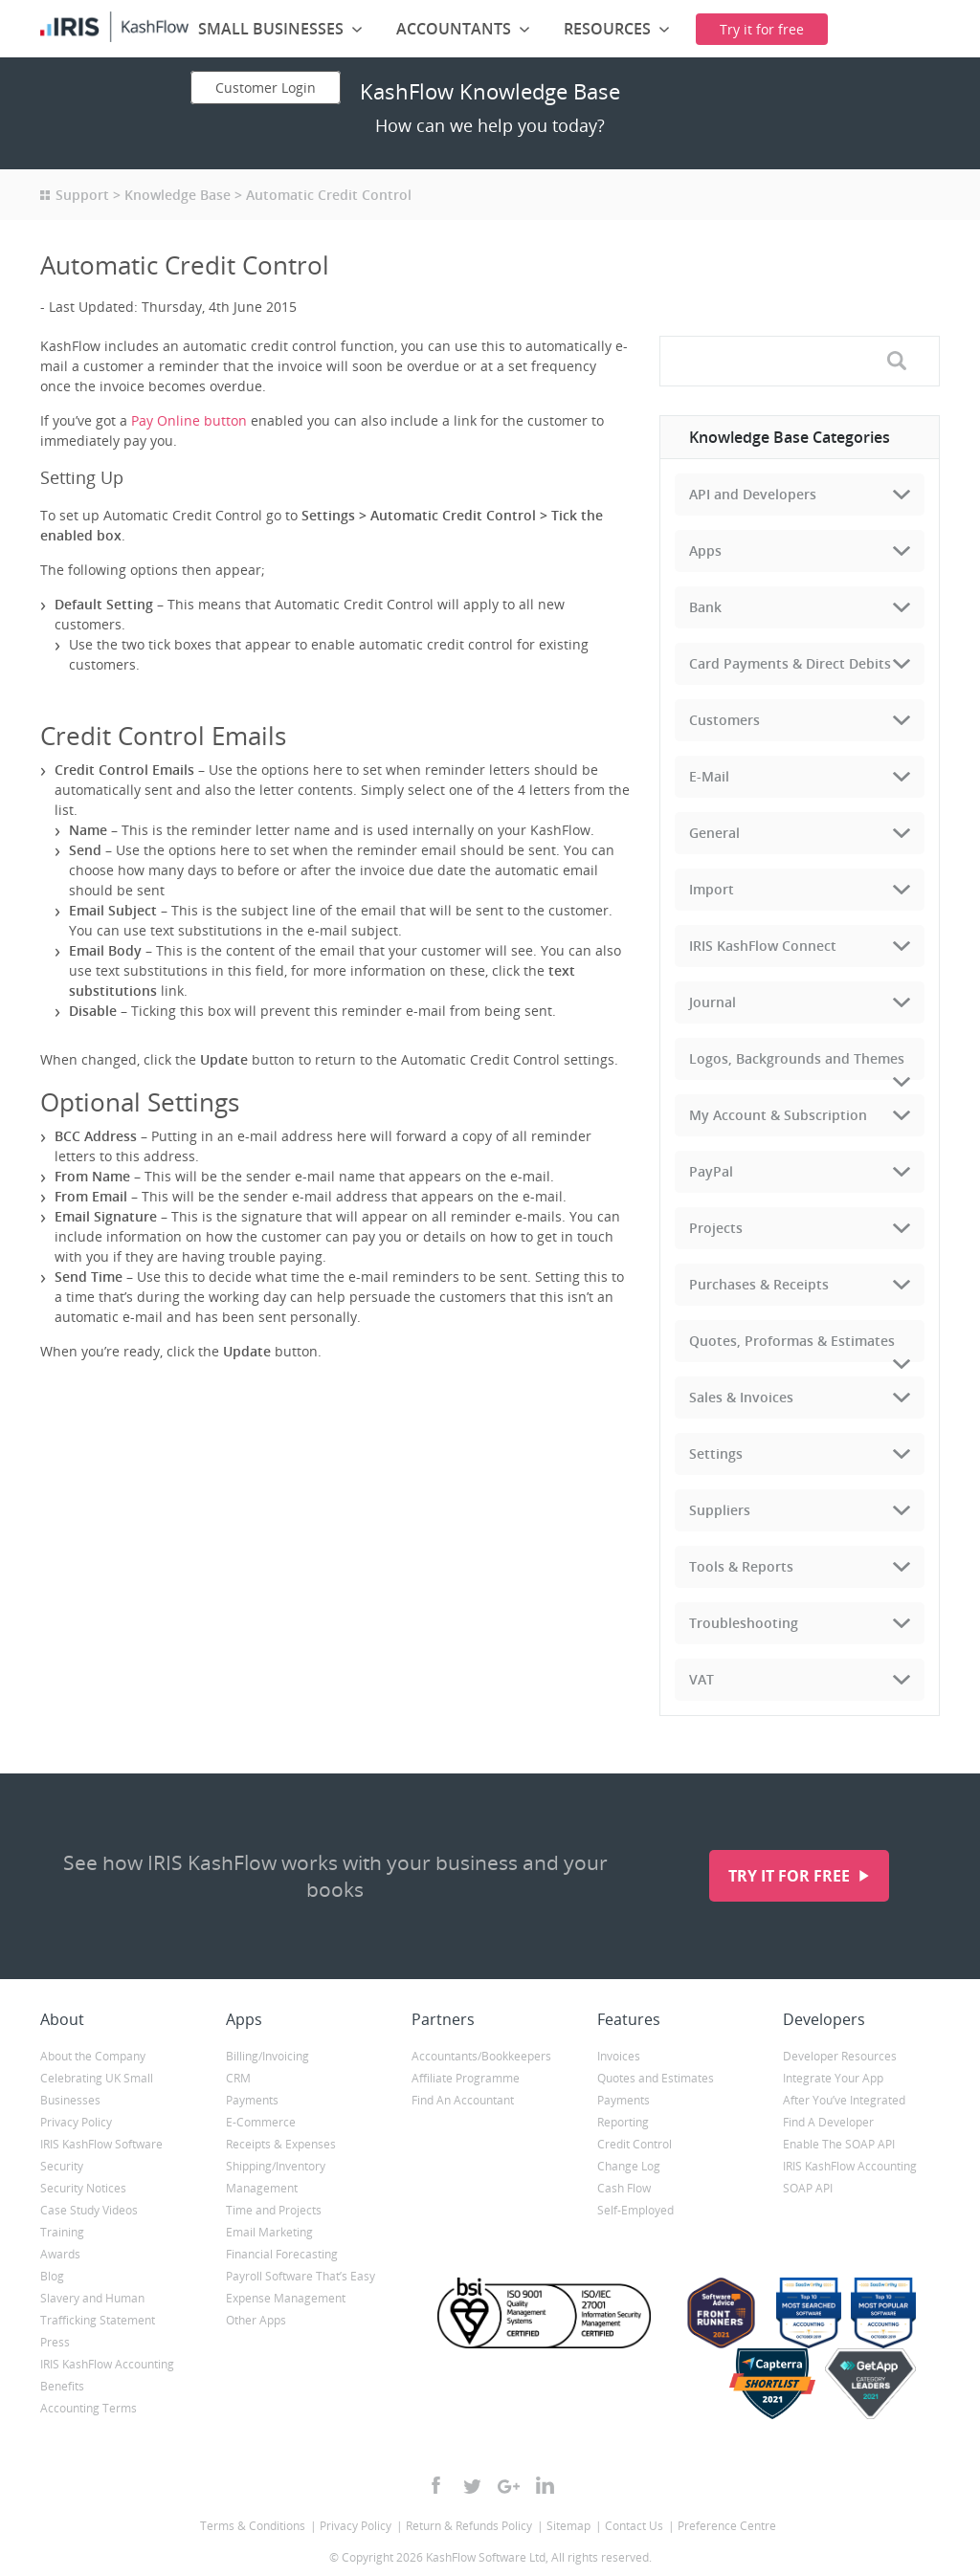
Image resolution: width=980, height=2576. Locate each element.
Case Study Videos (89, 2210)
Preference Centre (727, 2526)
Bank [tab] (705, 607)
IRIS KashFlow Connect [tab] (762, 945)
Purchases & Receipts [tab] (759, 1284)
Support (82, 195)
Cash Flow (624, 2188)
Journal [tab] (712, 1002)
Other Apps (256, 2320)
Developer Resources (840, 2056)
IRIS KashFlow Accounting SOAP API (850, 2177)
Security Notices (83, 2188)
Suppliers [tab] (719, 1510)
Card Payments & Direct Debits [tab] (790, 663)
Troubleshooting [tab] (743, 1623)
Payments (252, 2100)
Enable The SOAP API (839, 2144)
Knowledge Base (177, 195)
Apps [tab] (705, 550)
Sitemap (568, 2526)
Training (62, 2232)
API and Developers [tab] (752, 494)
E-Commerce (261, 2122)
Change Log (628, 2166)
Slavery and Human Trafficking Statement (97, 2309)
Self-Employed (635, 2210)
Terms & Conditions (252, 2526)
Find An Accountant (463, 2100)
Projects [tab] (716, 1228)
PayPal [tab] (711, 1171)
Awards (60, 2254)
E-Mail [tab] (709, 776)
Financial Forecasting (282, 2254)
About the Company (92, 2056)
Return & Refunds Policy (469, 2526)
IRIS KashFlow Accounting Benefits (107, 2375)
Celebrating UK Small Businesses (96, 2089)
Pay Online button (189, 420)
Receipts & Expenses (281, 2144)
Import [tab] (711, 889)
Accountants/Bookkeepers (481, 2056)
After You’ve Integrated (844, 2100)
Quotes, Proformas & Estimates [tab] (792, 1341)
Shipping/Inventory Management (275, 2177)
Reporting (623, 2122)
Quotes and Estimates (655, 2078)
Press (55, 2342)
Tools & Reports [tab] (741, 1566)
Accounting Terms (88, 2408)
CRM (238, 2078)
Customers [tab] (724, 720)
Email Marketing (269, 2232)
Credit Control (634, 2144)
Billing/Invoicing (267, 2056)
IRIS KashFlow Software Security (101, 2155)
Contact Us (634, 2526)
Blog (52, 2276)
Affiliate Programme (466, 2078)
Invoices (618, 2056)
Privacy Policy (76, 2122)
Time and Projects (274, 2210)
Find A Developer (828, 2122)
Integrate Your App (833, 2078)
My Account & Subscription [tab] (778, 1115)
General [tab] (714, 833)
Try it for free (791, 1875)
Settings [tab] (716, 1453)
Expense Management (285, 2298)
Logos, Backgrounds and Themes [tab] (796, 1058)
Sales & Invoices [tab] (741, 1397)
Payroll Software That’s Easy (300, 2276)
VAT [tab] (701, 1679)
